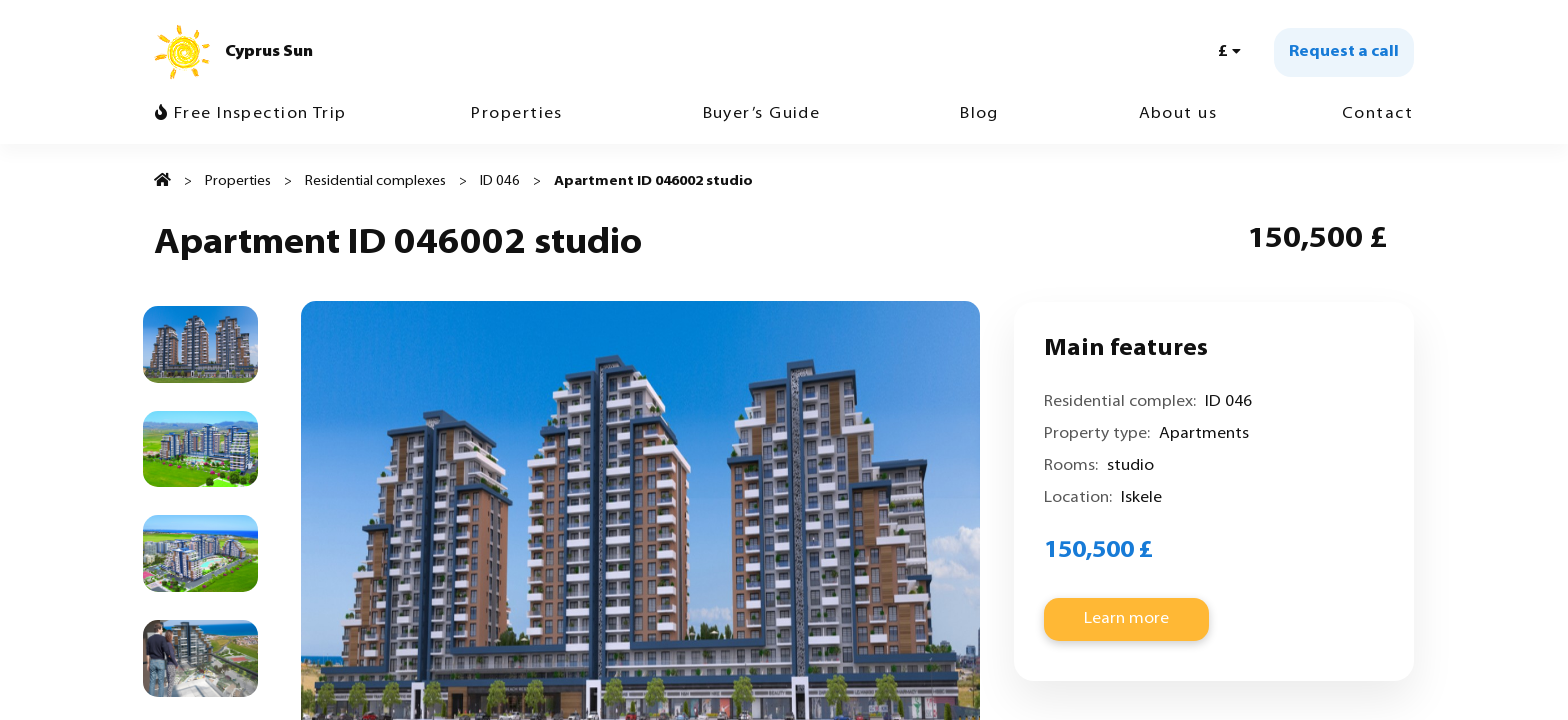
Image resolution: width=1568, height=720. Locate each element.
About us (1178, 114)
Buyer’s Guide (762, 114)
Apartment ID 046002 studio (653, 181)
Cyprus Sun (269, 52)
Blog (979, 114)
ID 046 (500, 181)
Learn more (1126, 619)
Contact (1377, 114)
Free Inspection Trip (251, 113)
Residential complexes (375, 181)
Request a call (1344, 52)
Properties (516, 114)
